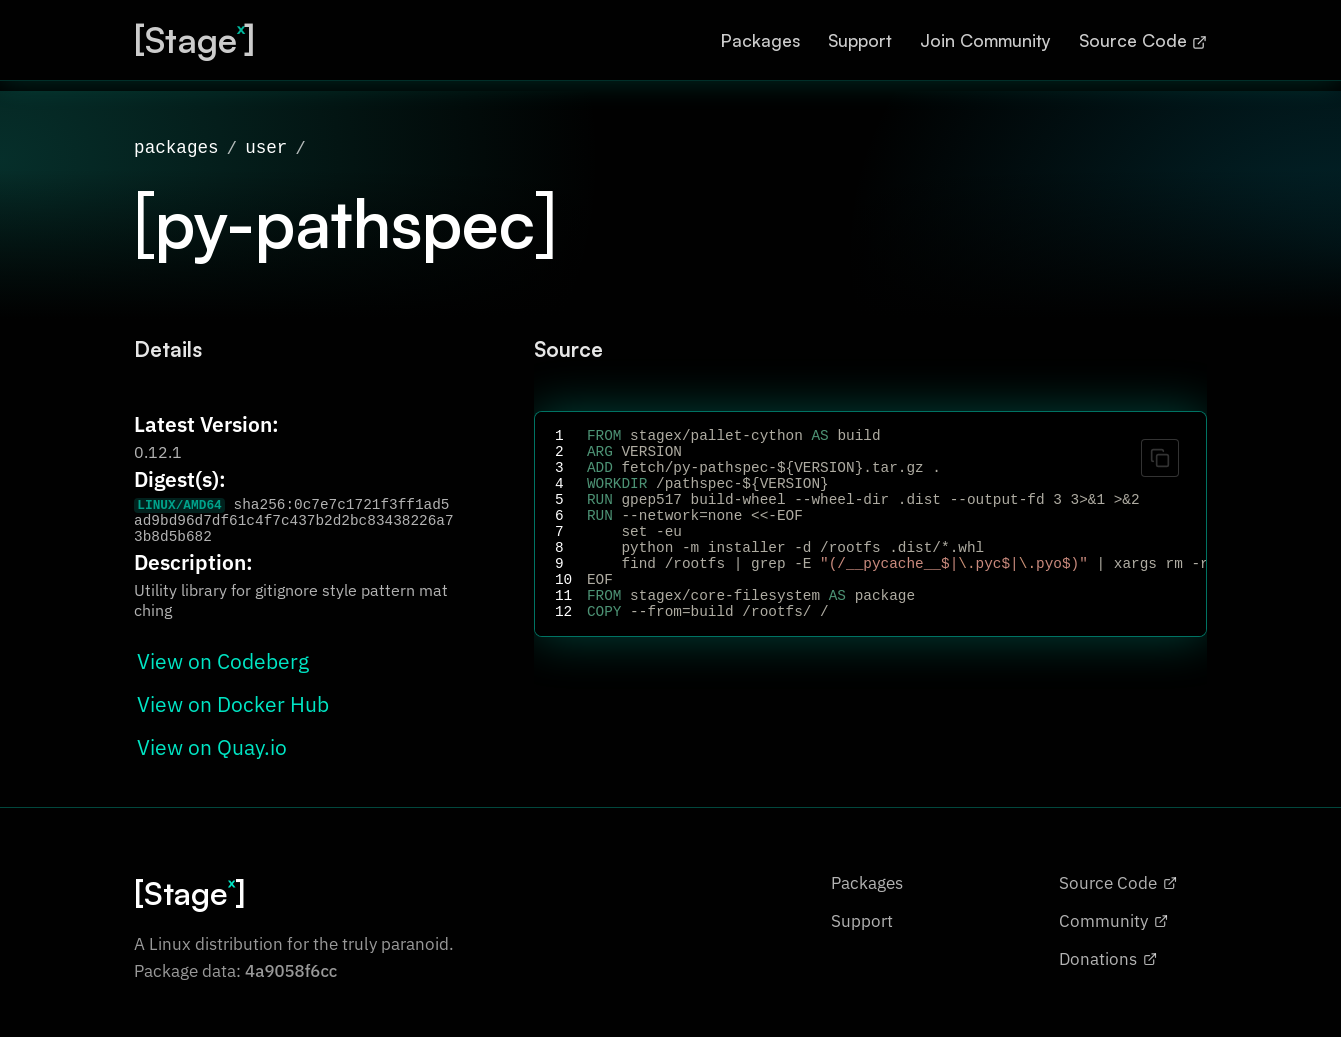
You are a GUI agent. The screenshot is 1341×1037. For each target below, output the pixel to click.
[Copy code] (1160, 452)
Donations (1108, 979)
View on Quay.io (212, 741)
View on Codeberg (223, 655)
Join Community (985, 40)
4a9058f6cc (291, 991)
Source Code (1143, 40)
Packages (760, 40)
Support (860, 40)
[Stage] (194, 39)
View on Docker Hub (233, 698)
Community (1114, 941)
